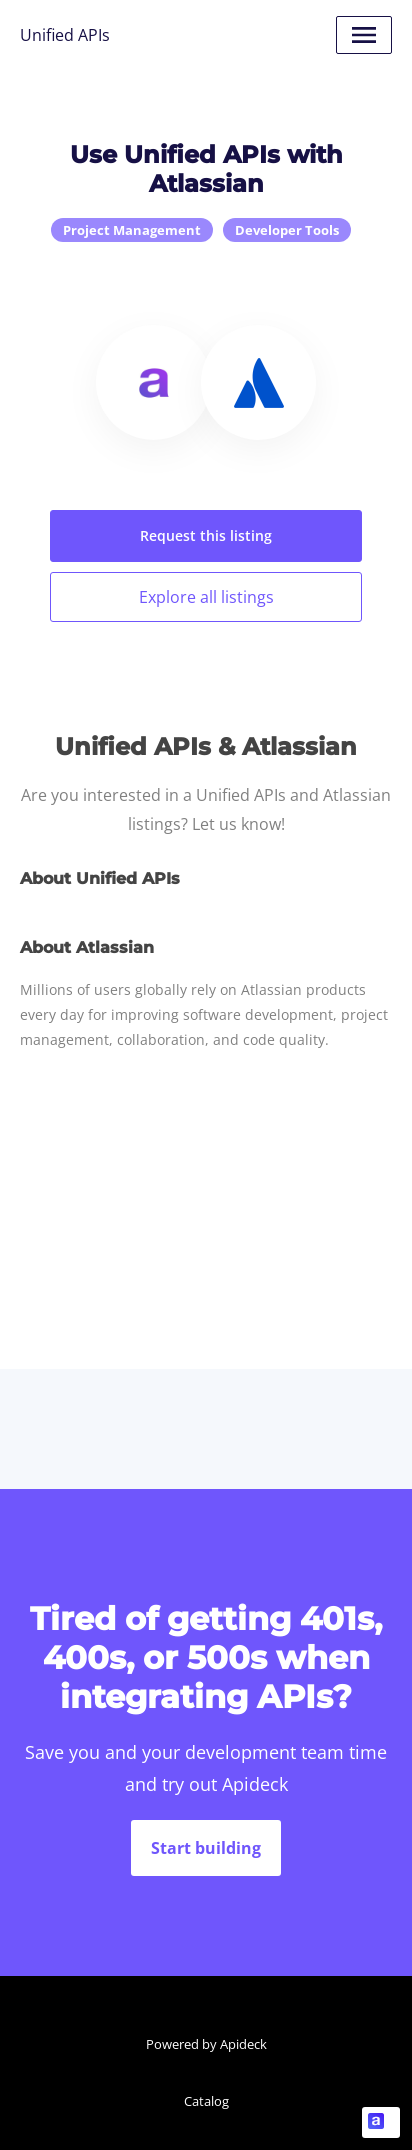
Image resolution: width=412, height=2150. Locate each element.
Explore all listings (206, 597)
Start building (206, 1848)
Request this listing (206, 535)
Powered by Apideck (206, 2044)
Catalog (206, 2101)
